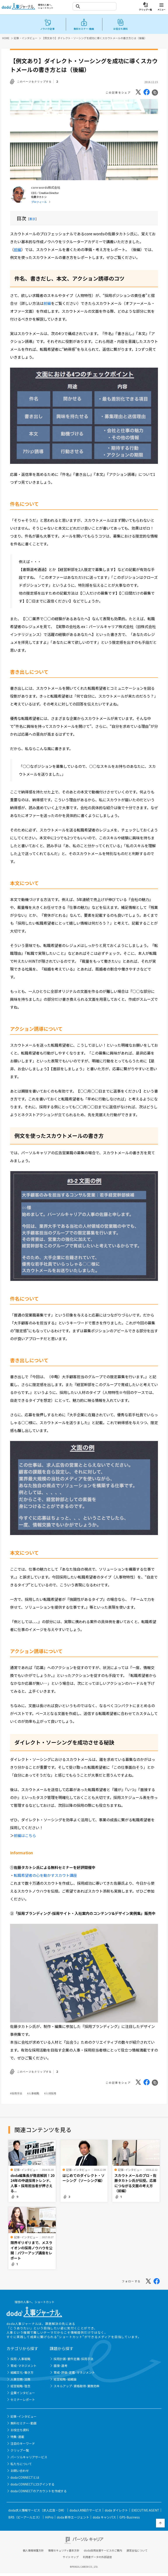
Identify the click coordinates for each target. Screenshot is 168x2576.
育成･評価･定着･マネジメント (74, 2375)
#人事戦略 (33, 2095)
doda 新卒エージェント (73, 2520)
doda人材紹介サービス (85, 2513)
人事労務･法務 (20, 2382)
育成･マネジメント (23, 2368)
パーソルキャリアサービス (28, 2460)
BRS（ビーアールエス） (25, 2520)
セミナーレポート (22, 2402)
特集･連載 (17, 2439)
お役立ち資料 (19, 2433)
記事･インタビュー (23, 2419)
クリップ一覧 (19, 2453)
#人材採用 (50, 2095)
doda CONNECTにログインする (32, 2487)
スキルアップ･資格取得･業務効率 (77, 2389)
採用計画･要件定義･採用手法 (73, 2361)
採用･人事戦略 (20, 2361)
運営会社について (136, 2553)
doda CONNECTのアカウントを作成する (38, 2494)
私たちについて (21, 2466)
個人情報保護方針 (33, 2553)
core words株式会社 (45, 188)
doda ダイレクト (116, 2513)
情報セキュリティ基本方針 (63, 2553)
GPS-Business (129, 2520)
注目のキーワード (22, 2446)
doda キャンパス (104, 2520)
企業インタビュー (22, 2395)
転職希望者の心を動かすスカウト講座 (45, 1876)
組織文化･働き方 (21, 2375)
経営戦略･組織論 (65, 2382)
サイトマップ (71, 2560)
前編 (47, 304)
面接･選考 (60, 2368)
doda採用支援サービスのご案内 (103, 2553)
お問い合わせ (19, 2473)
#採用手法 (16, 2095)
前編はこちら (25, 1836)
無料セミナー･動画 (23, 2426)
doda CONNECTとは (24, 2480)
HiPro (49, 2520)
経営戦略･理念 (20, 2389)
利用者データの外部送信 (97, 2560)
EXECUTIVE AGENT (145, 2513)
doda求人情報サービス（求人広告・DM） (37, 2513)
